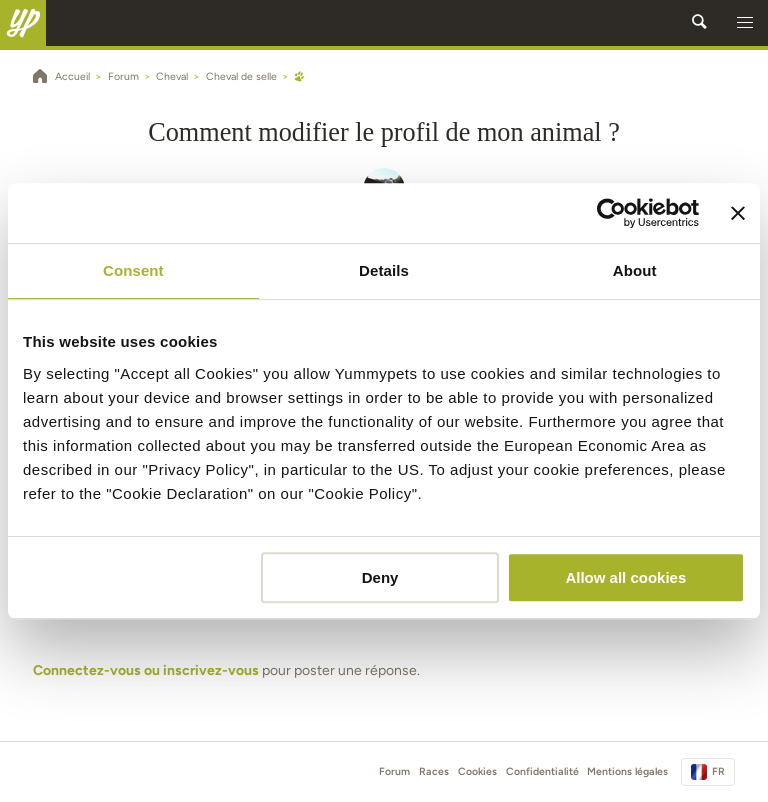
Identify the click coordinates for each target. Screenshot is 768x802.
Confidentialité (542, 771)
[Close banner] (738, 213)
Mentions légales (627, 771)
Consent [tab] (133, 270)
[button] (745, 23)
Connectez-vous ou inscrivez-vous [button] (146, 670)
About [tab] (635, 270)
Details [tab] (384, 270)
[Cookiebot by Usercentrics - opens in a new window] (611, 213)
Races (434, 771)
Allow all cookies (625, 577)
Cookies (477, 771)
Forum (394, 771)
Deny (380, 577)
